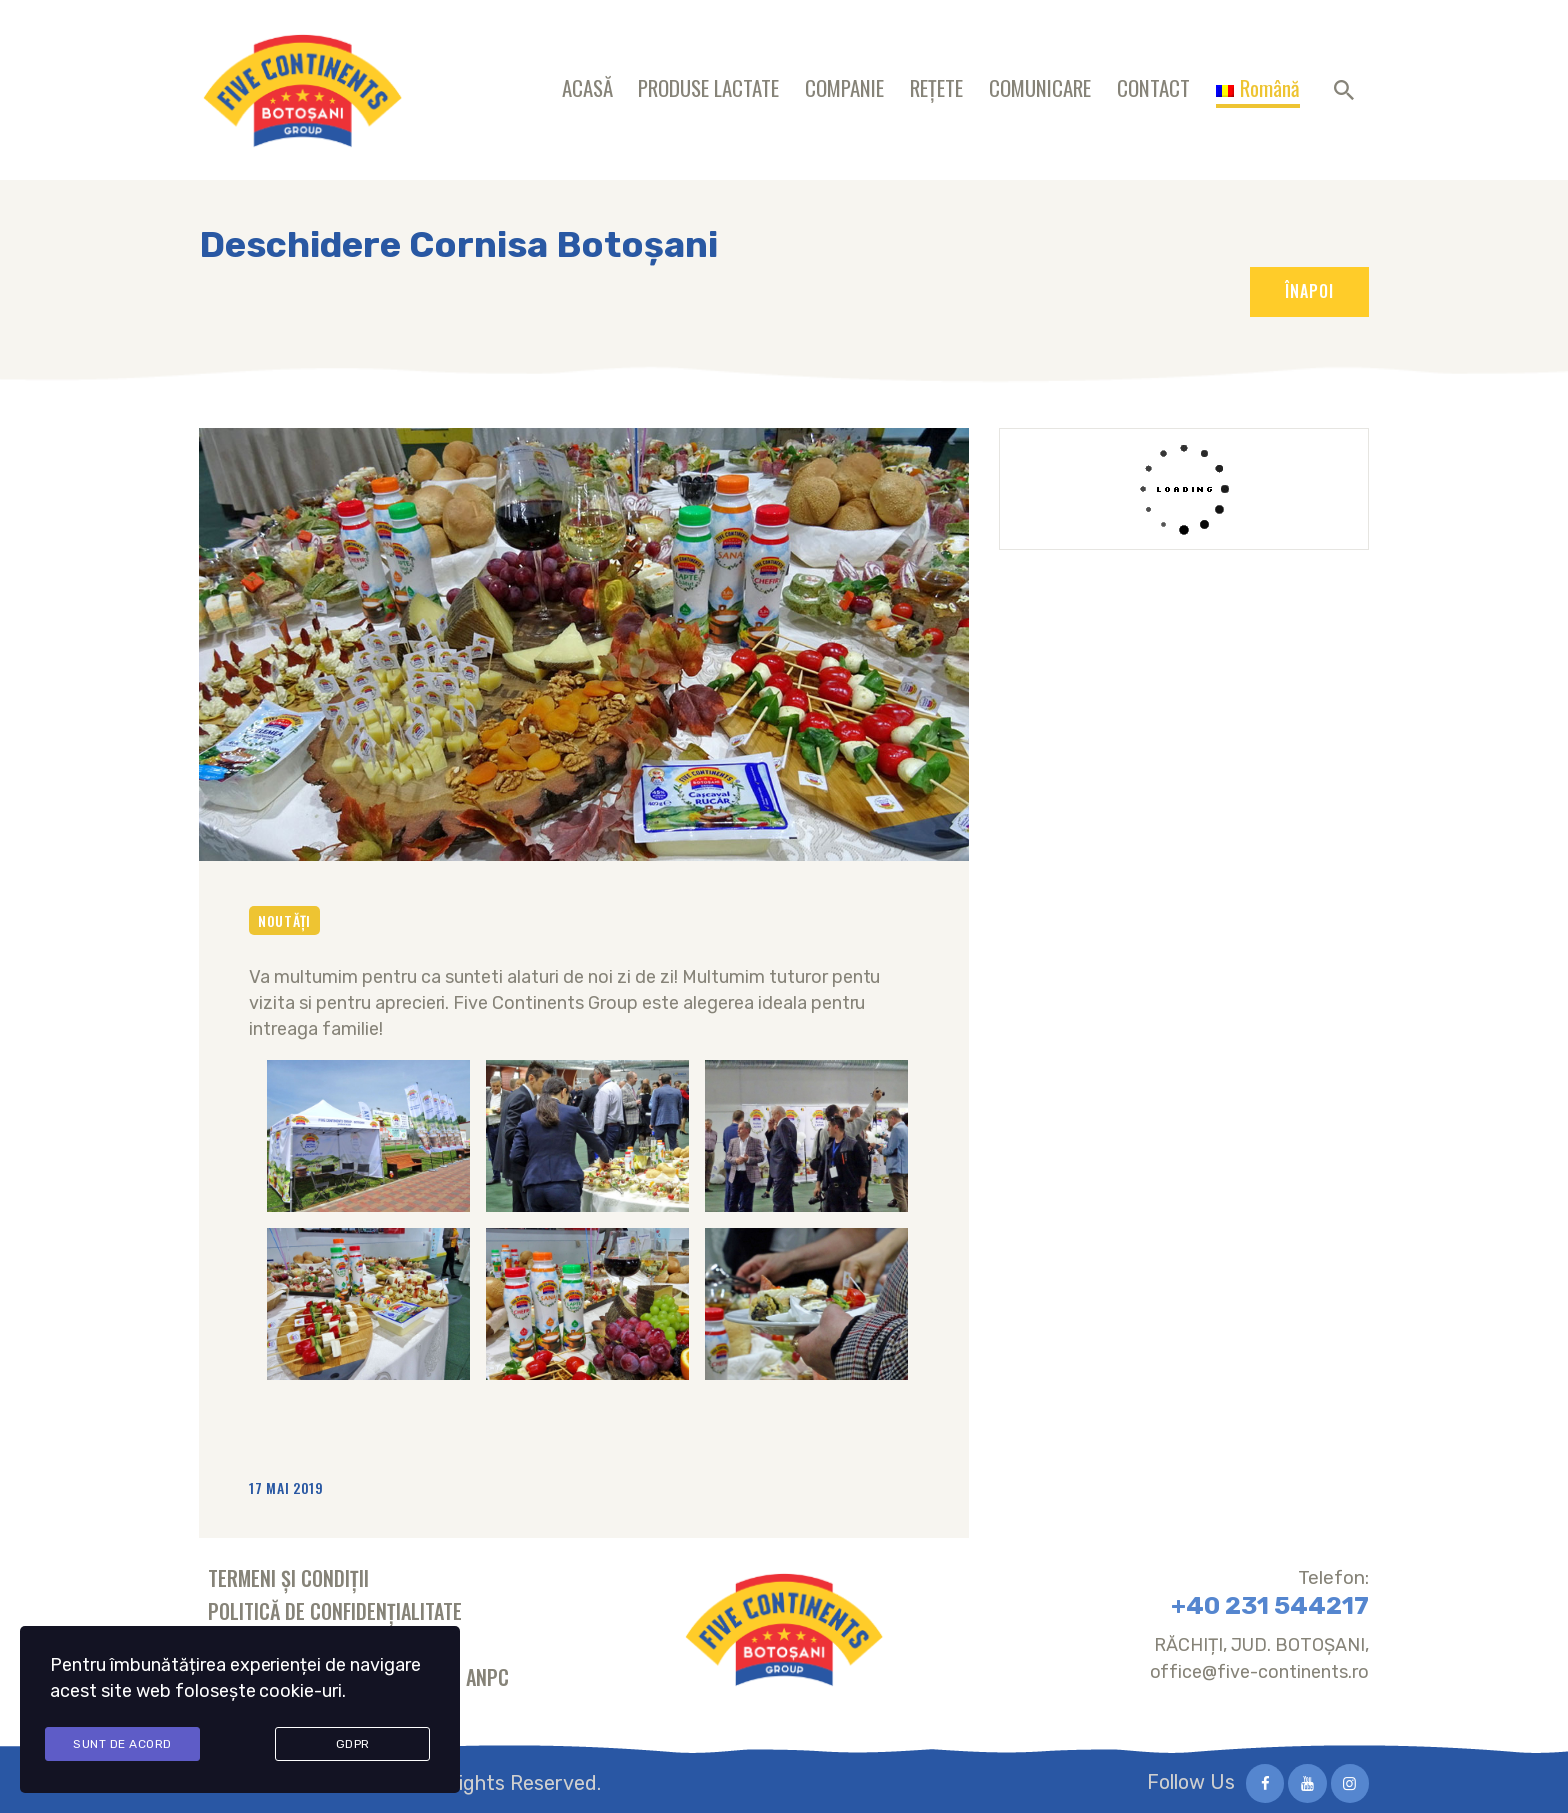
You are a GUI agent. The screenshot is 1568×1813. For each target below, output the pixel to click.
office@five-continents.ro (1260, 1672)
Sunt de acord (122, 1745)
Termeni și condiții (288, 1578)
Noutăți (284, 920)
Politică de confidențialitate (335, 1611)
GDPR (353, 1745)
